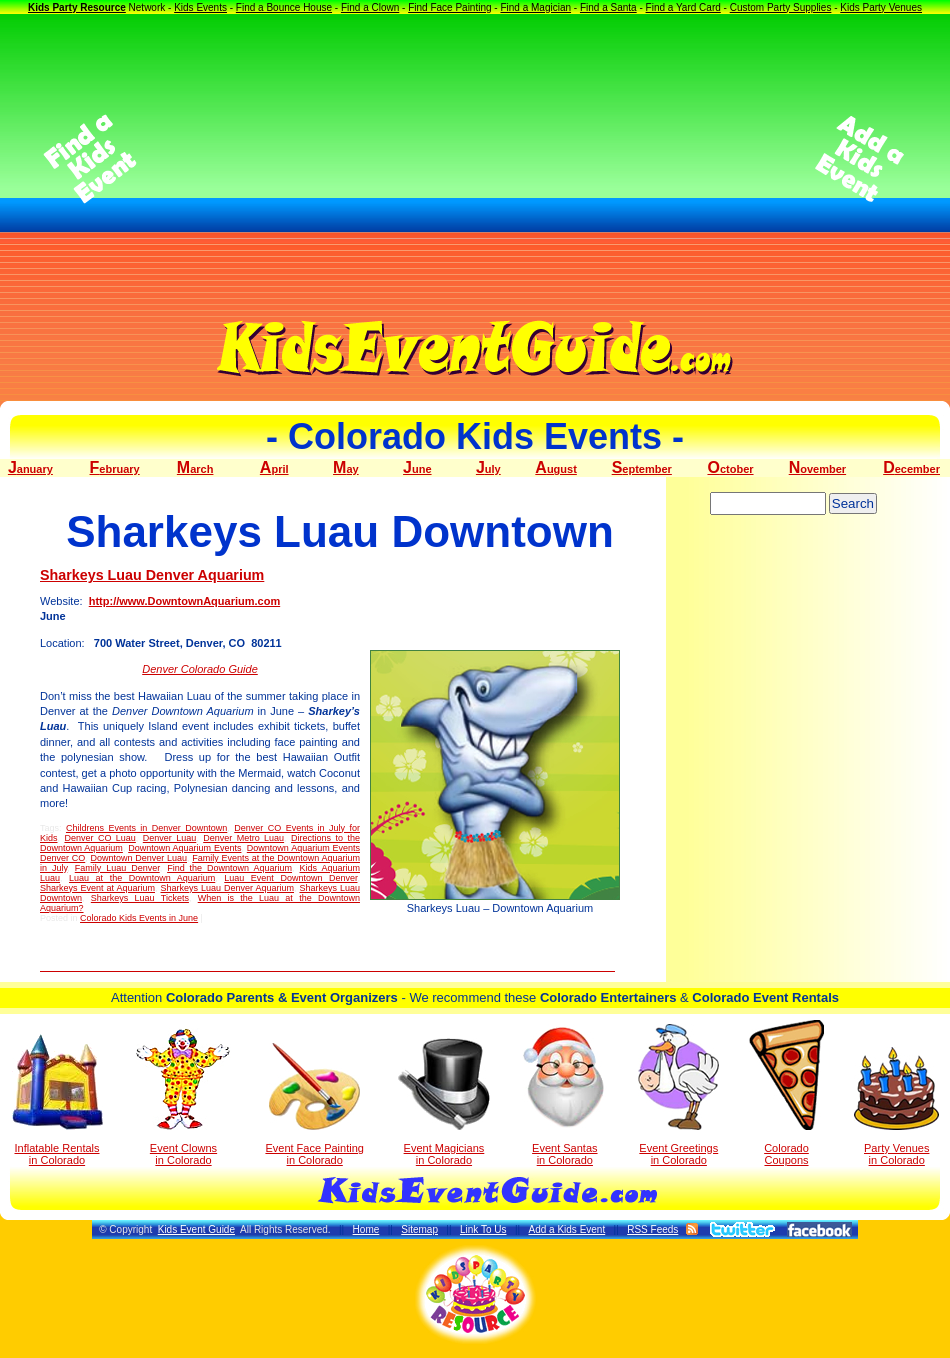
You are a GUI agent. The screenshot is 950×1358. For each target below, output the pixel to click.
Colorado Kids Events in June (139, 918)
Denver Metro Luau (243, 838)
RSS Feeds (652, 1229)
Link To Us (483, 1229)
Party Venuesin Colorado (896, 1106)
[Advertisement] (475, 159)
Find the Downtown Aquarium (229, 868)
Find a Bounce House (284, 7)
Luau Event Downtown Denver (290, 878)
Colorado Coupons (786, 1093)
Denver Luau (169, 838)
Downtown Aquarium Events (184, 848)
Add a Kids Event (566, 1229)
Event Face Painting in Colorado (314, 1104)
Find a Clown (370, 7)
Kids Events (200, 7)
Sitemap (419, 1229)
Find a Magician (535, 7)
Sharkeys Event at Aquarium (97, 888)
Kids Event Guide (196, 1229)
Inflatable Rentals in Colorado (57, 1100)
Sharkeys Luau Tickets (140, 898)
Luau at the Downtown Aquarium (142, 878)
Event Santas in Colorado (564, 1095)
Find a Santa (608, 7)
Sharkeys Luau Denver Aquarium (152, 575)
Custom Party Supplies (781, 7)
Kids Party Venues (881, 7)
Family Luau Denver (117, 868)
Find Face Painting (449, 7)
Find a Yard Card (683, 7)
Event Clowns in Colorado (183, 1097)
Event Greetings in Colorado (678, 1095)
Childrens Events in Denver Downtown (146, 828)
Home (366, 1229)
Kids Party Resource (77, 7)
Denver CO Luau (99, 838)
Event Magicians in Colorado (444, 1102)
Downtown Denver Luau (138, 858)
